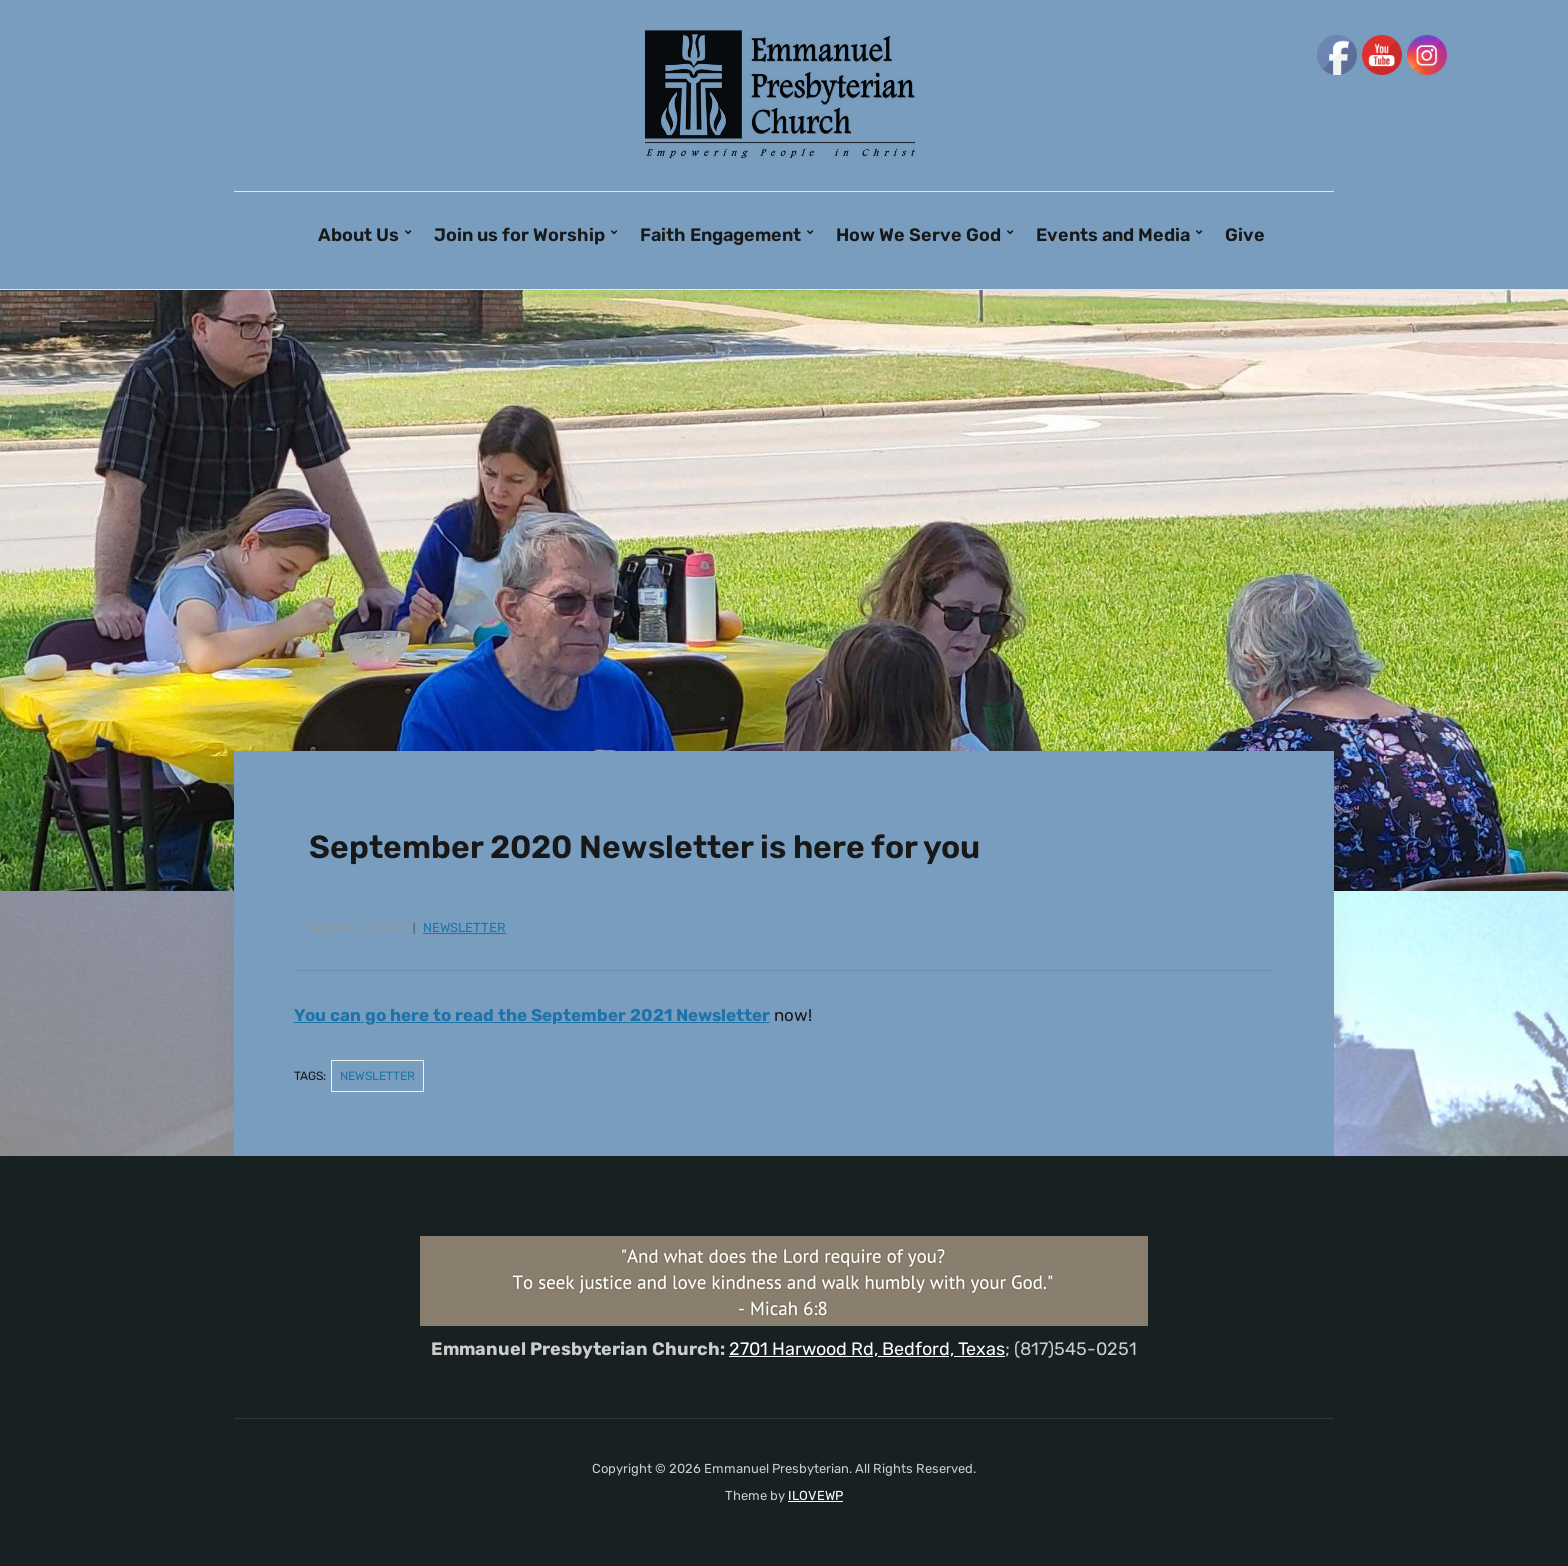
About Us (358, 235)
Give (1245, 235)
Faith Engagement (720, 235)
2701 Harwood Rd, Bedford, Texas (867, 1349)
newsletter (464, 927)
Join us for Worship (519, 235)
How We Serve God (918, 235)
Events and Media (1113, 235)
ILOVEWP (815, 1495)
